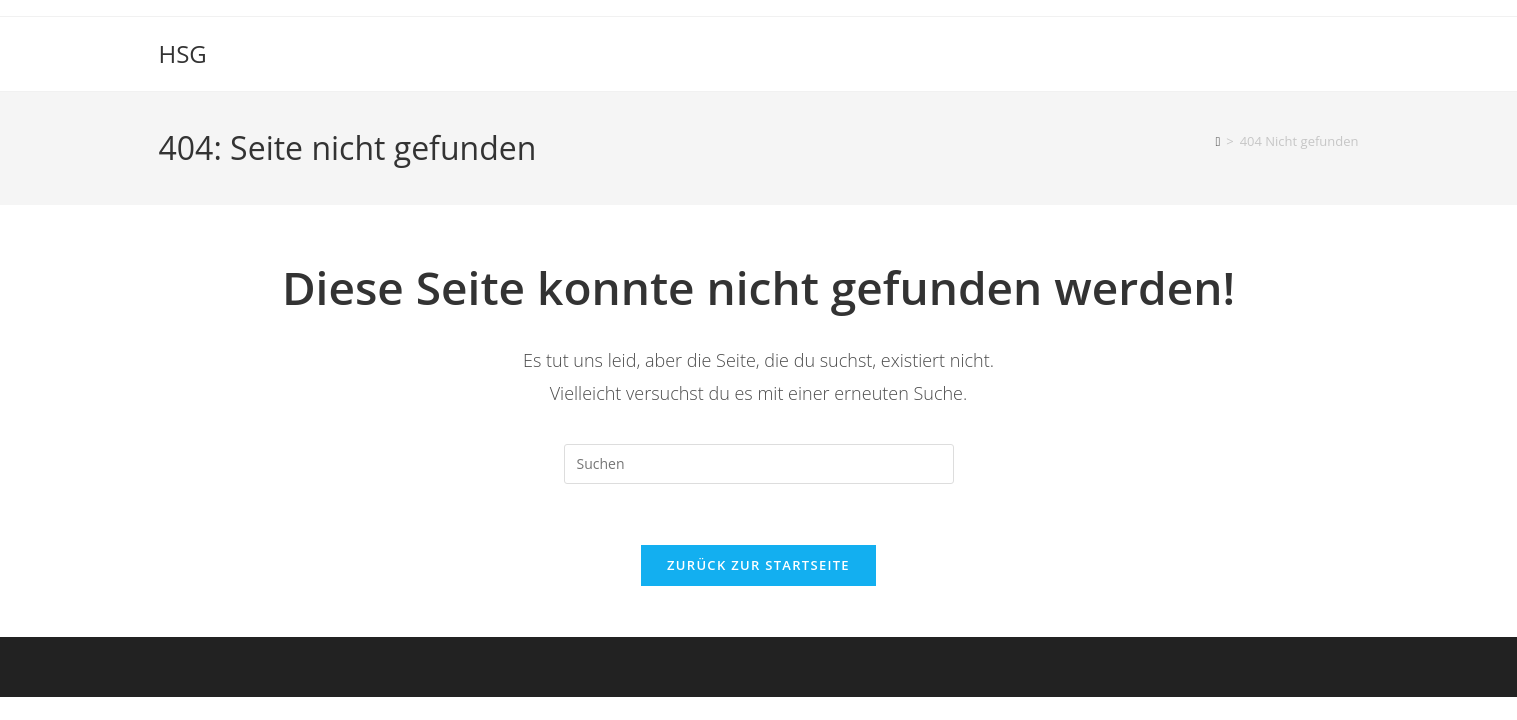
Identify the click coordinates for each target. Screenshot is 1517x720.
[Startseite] (1217, 141)
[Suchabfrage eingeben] (759, 464)
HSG (183, 53)
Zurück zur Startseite (758, 565)
